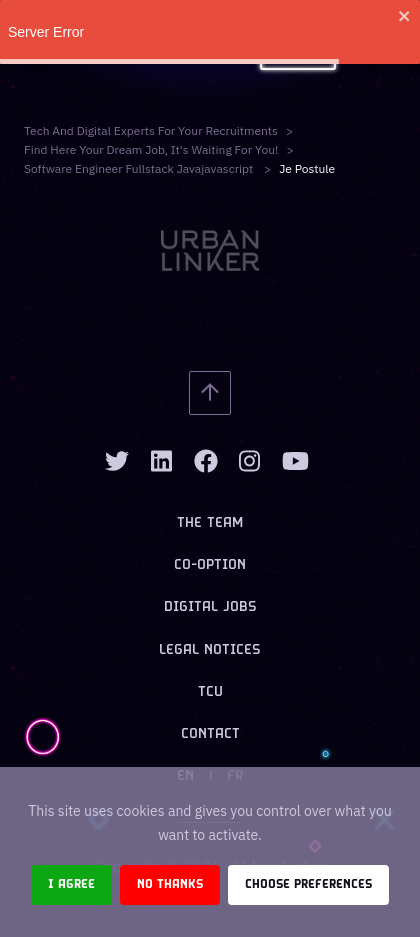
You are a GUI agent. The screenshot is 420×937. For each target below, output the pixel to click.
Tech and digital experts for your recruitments (151, 130)
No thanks (170, 884)
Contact (210, 734)
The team (210, 523)
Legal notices (210, 650)
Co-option (210, 565)
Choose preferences (308, 884)
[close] (405, 16)
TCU (210, 692)
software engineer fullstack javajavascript (140, 168)
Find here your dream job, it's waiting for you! (151, 149)
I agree (71, 884)
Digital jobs (210, 607)
